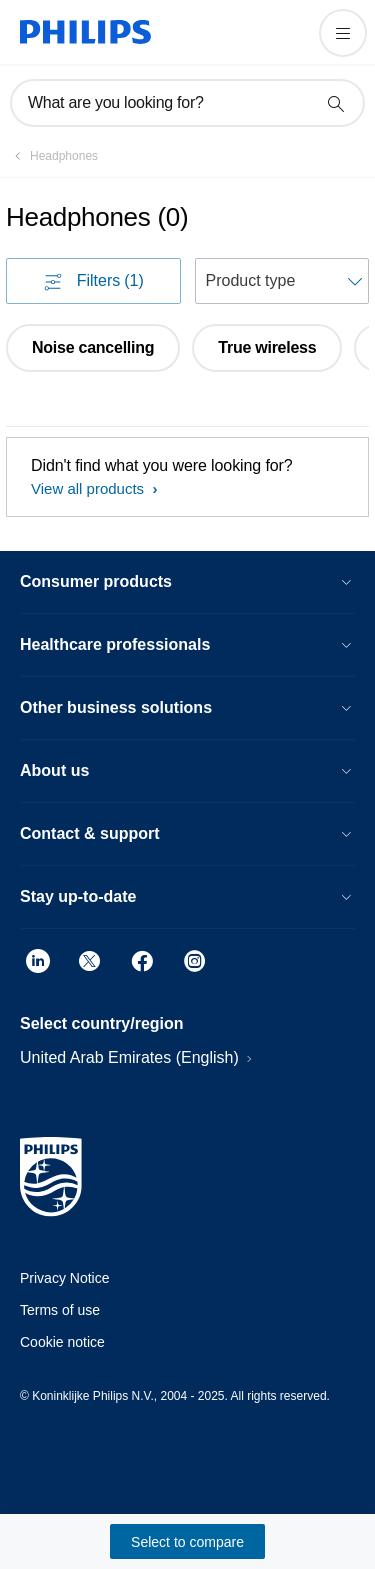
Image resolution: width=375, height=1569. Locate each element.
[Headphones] (52, 156)
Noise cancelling (93, 347)
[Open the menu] (343, 33)
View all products (89, 488)
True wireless (267, 347)
